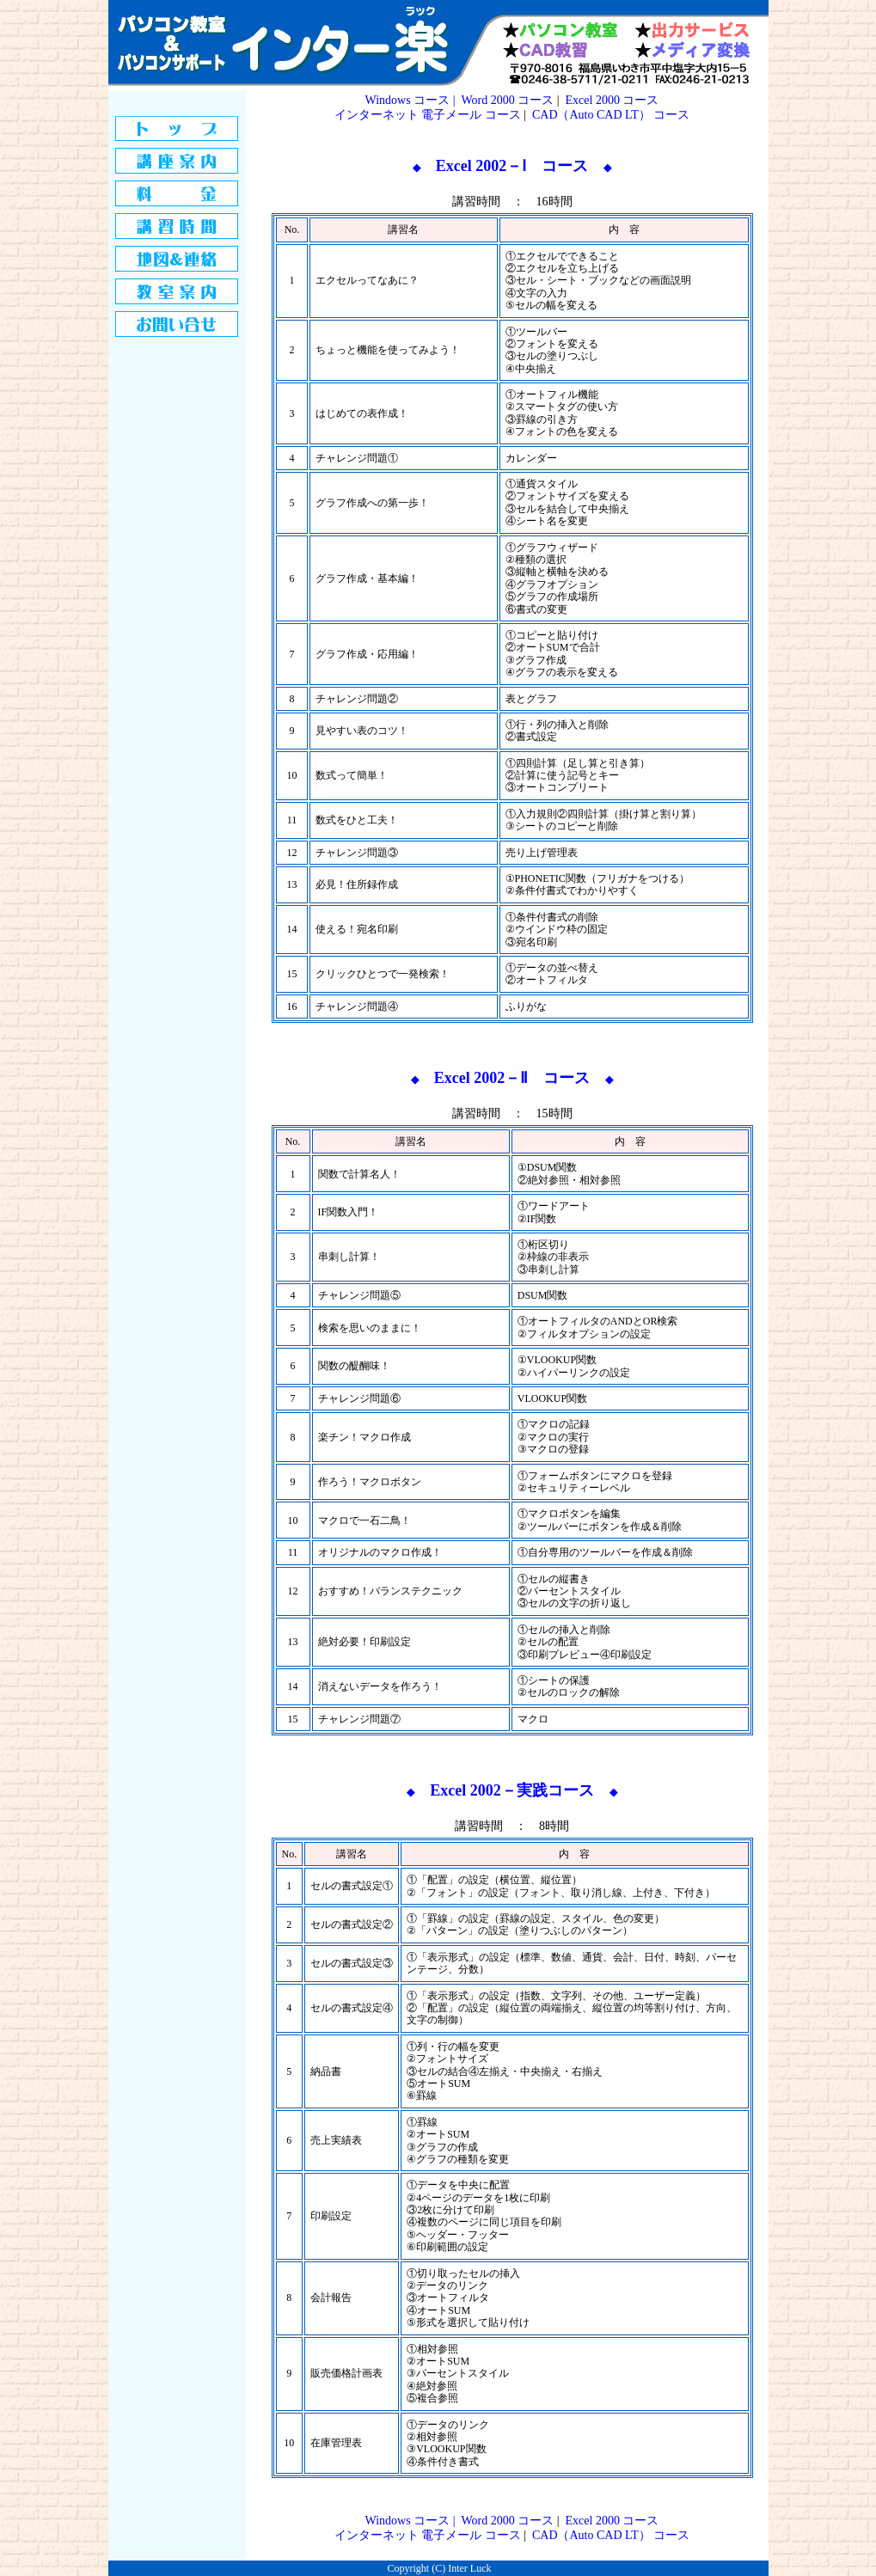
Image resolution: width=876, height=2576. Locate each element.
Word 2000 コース (507, 100)
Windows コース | (411, 100)
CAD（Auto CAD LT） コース (610, 114)
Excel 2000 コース (612, 100)
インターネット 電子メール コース (427, 114)
